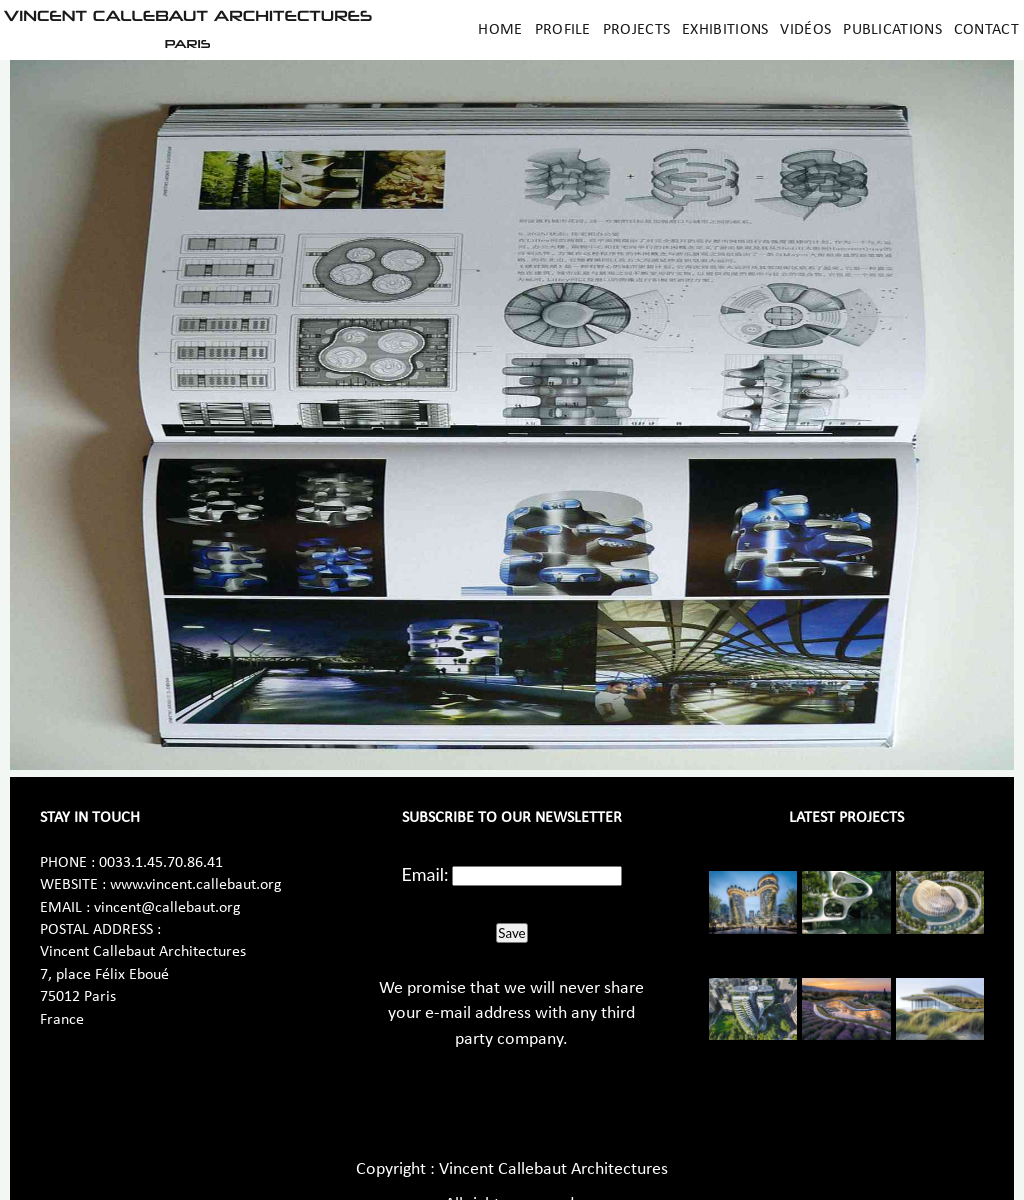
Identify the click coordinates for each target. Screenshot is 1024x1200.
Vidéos (805, 30)
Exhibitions (725, 30)
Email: (425, 874)
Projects (636, 30)
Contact (986, 30)
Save (511, 933)
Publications (892, 30)
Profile (563, 30)
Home (500, 30)
